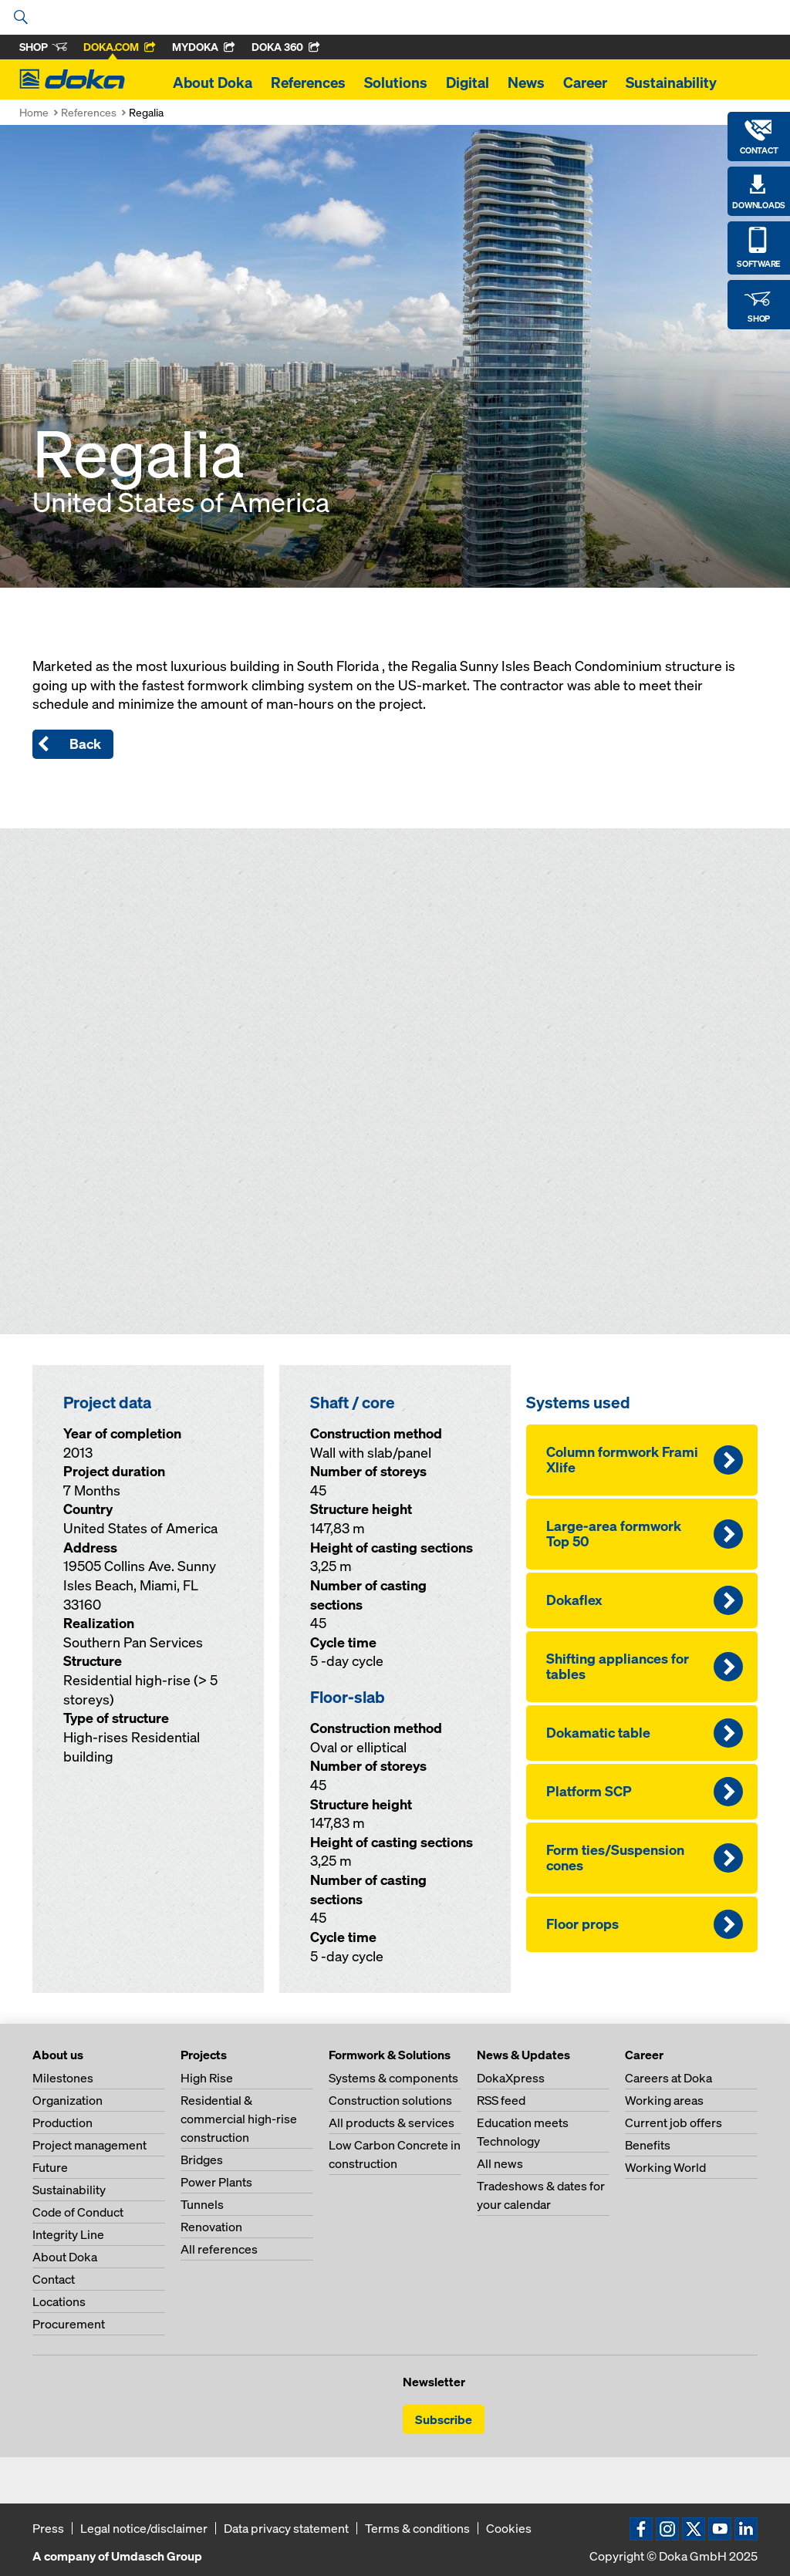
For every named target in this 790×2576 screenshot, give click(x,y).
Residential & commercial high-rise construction (239, 2119)
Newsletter (434, 2381)
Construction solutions (390, 2100)
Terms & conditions (417, 2528)
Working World (665, 2167)
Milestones (62, 2077)
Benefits (647, 2144)
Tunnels (202, 2204)
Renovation (211, 2226)
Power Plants (216, 2181)
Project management (89, 2144)
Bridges (202, 2159)
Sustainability (671, 82)
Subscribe (443, 2419)
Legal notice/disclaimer (144, 2528)
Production (62, 2122)
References (308, 82)
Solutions (395, 82)
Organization (67, 2100)
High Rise (207, 2077)
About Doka (212, 82)
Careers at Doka (668, 2077)
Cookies (509, 2528)
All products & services (391, 2122)
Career (585, 82)
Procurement (68, 2323)
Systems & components (393, 2077)
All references (219, 2249)
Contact (53, 2279)
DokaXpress (511, 2077)
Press (48, 2528)
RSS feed (501, 2100)
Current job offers (673, 2122)
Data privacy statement (286, 2528)
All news (500, 2163)
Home (34, 112)
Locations (59, 2301)
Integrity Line (68, 2234)
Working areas (664, 2100)
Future (50, 2167)
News (526, 82)
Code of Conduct (77, 2211)
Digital (467, 82)
